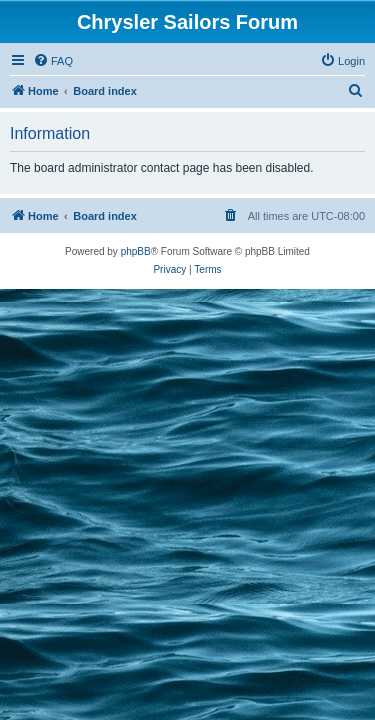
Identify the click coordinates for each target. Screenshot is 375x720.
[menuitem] (53, 61)
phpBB (136, 251)
